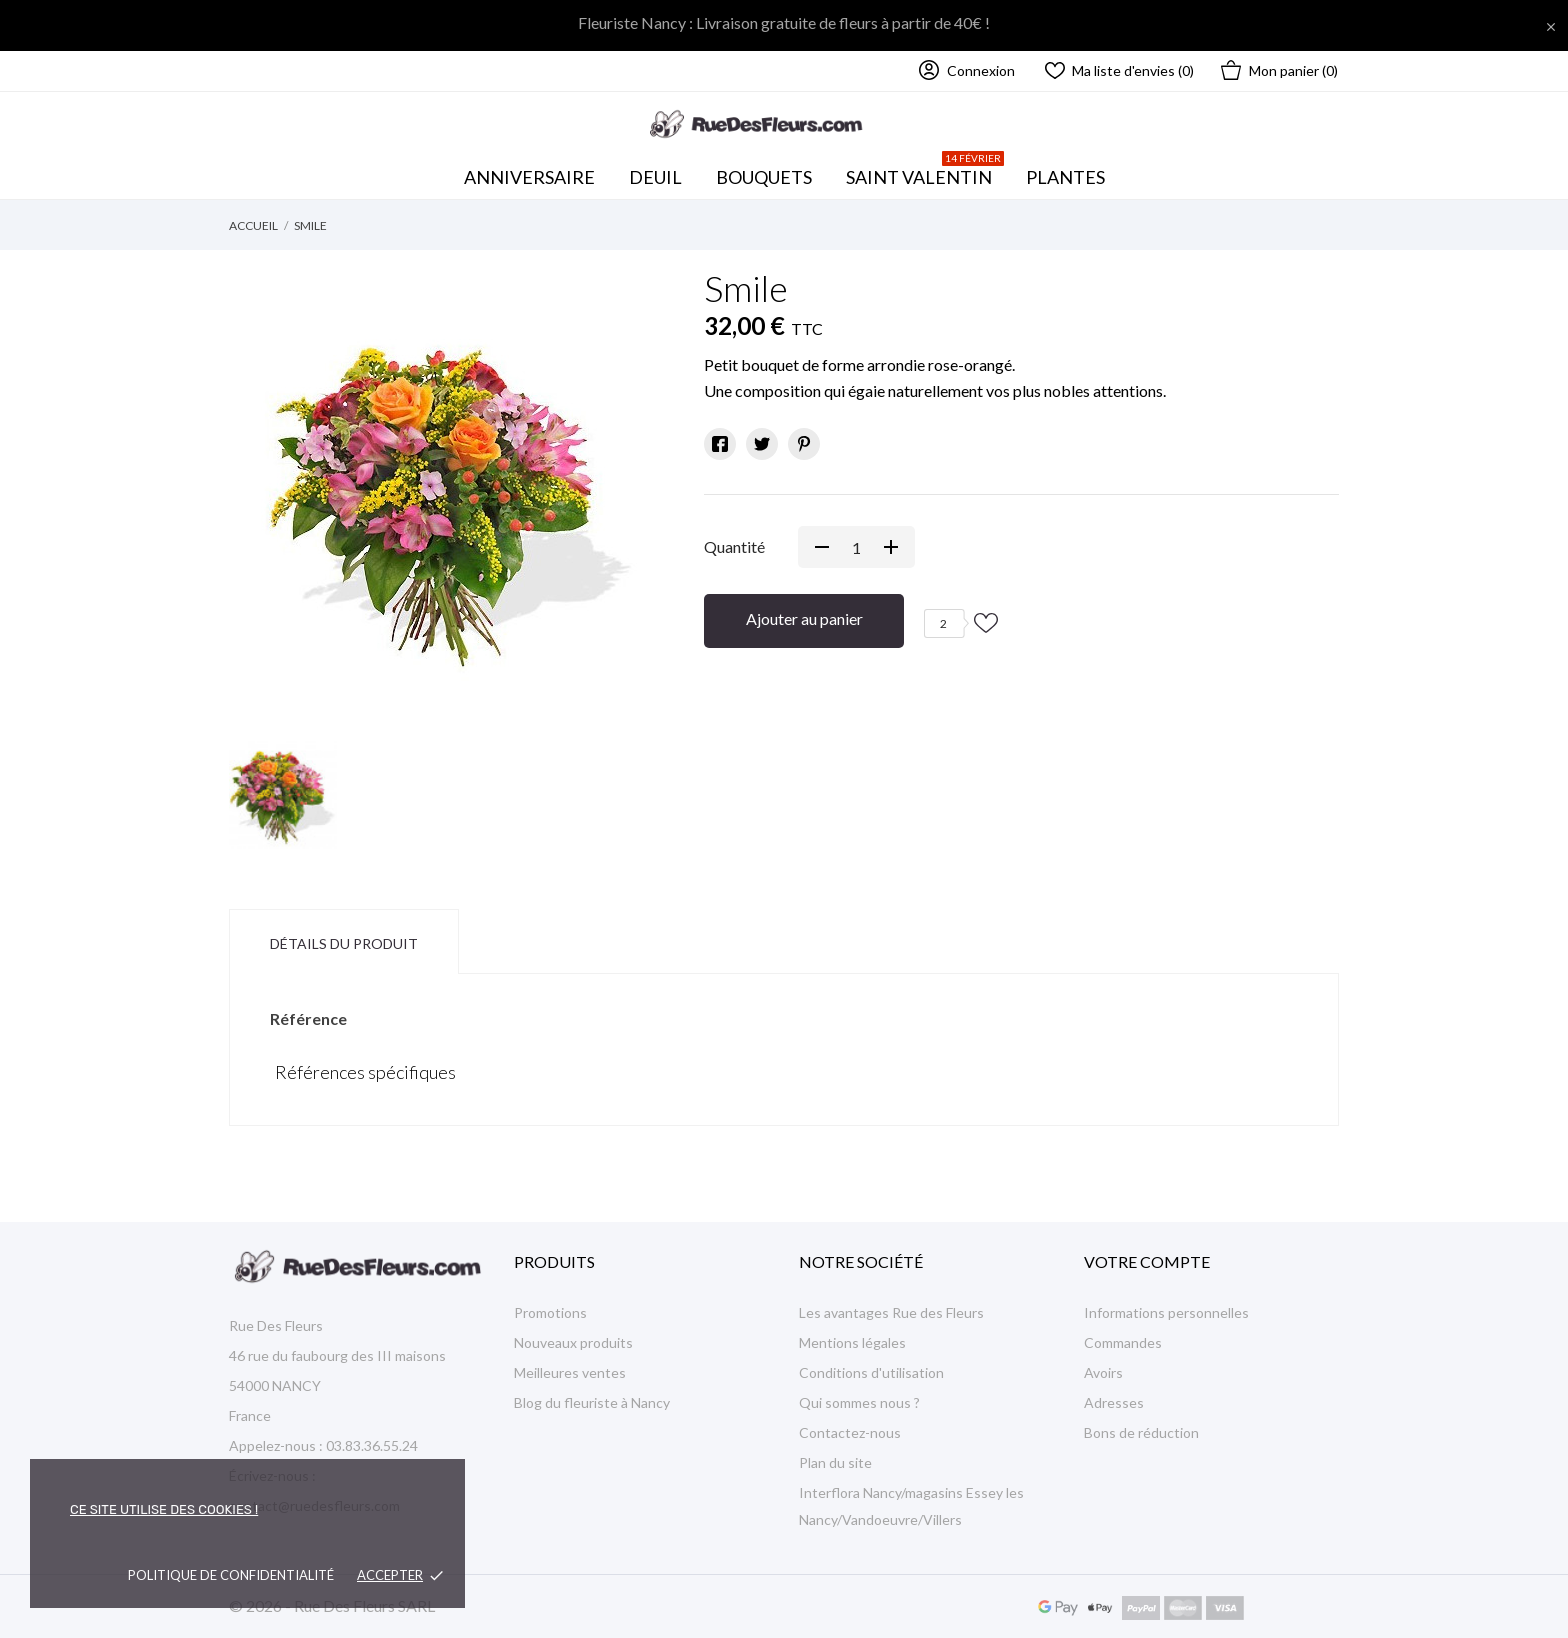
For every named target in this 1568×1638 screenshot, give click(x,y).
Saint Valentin (925, 172)
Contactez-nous (850, 1432)
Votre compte (1147, 1261)
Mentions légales (852, 1342)
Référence (308, 1018)
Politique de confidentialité (231, 1575)
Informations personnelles (1166, 1312)
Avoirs (1103, 1372)
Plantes (1065, 177)
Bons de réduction (1141, 1432)
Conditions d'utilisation (871, 1372)
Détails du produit (344, 943)
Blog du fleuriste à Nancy (592, 1402)
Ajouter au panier (804, 618)
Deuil (655, 177)
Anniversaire (529, 177)
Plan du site (835, 1462)
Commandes (1123, 1342)
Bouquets (770, 172)
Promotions (550, 1312)
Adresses (1114, 1402)
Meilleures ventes (570, 1372)
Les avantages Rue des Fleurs (891, 1312)
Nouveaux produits (573, 1342)
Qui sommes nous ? (859, 1402)
